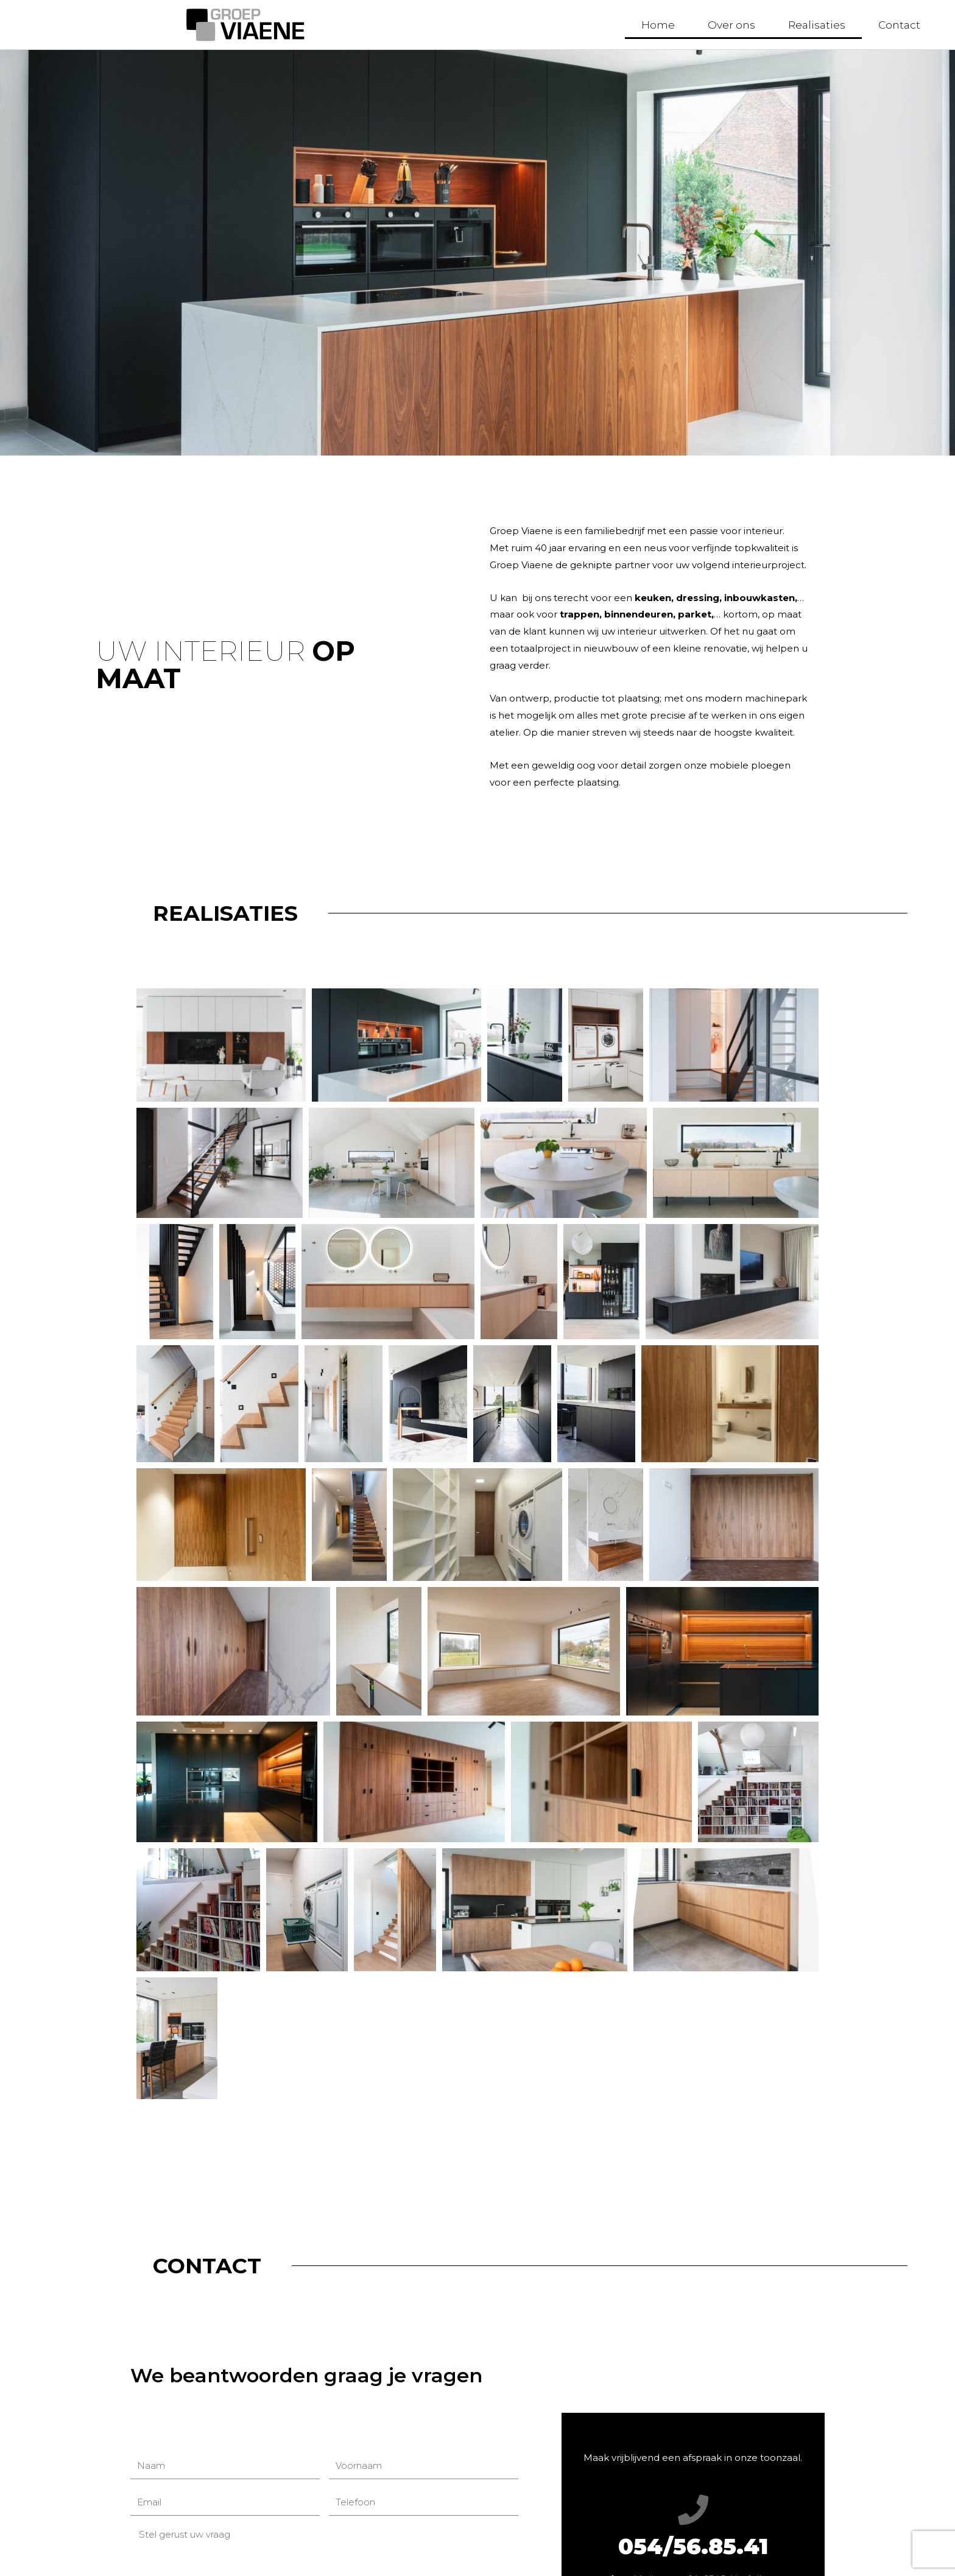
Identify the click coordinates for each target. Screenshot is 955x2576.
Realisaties (816, 25)
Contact (899, 25)
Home (658, 25)
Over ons (731, 25)
